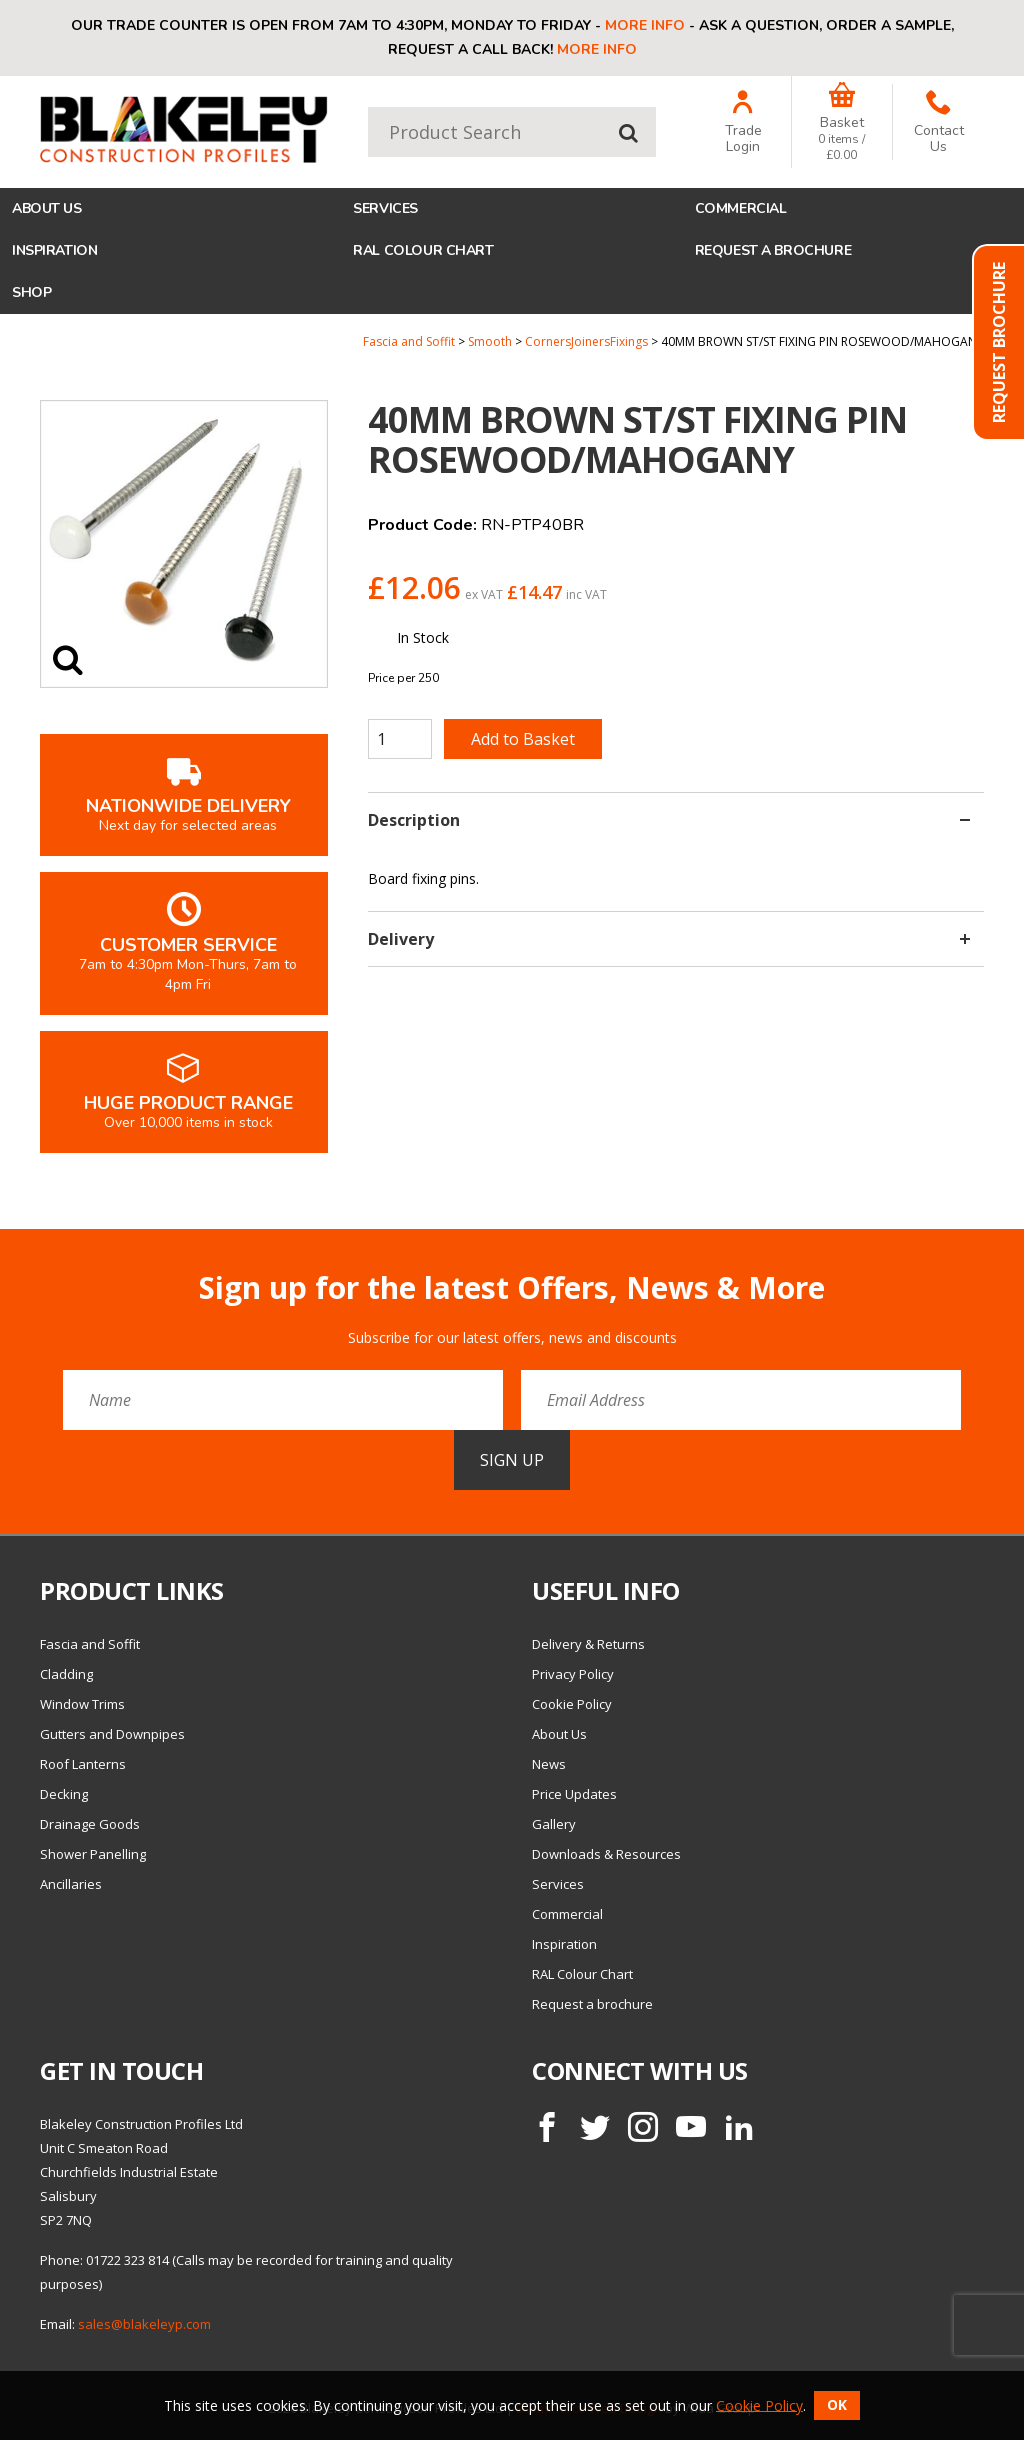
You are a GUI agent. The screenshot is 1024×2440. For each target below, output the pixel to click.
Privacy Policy (573, 1674)
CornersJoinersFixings (586, 341)
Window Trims (82, 1704)
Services (385, 208)
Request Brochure (999, 342)
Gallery (554, 1824)
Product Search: (368, 107)
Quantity (0, 334)
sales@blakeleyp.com (144, 2324)
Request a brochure (773, 250)
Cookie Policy (572, 1704)
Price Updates (574, 1794)
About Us (47, 208)
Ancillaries (71, 1884)
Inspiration (54, 250)
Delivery (669, 939)
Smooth (490, 341)
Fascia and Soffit (409, 341)
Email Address (0, 1255)
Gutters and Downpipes (112, 1734)
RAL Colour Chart (423, 250)
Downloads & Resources (606, 1854)
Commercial (741, 208)
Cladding (66, 1674)
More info (645, 25)
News (549, 1764)
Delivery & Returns (588, 1644)
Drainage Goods (90, 1824)
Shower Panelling (93, 1854)
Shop (31, 292)
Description (669, 820)
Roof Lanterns (83, 1764)
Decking (64, 1794)
